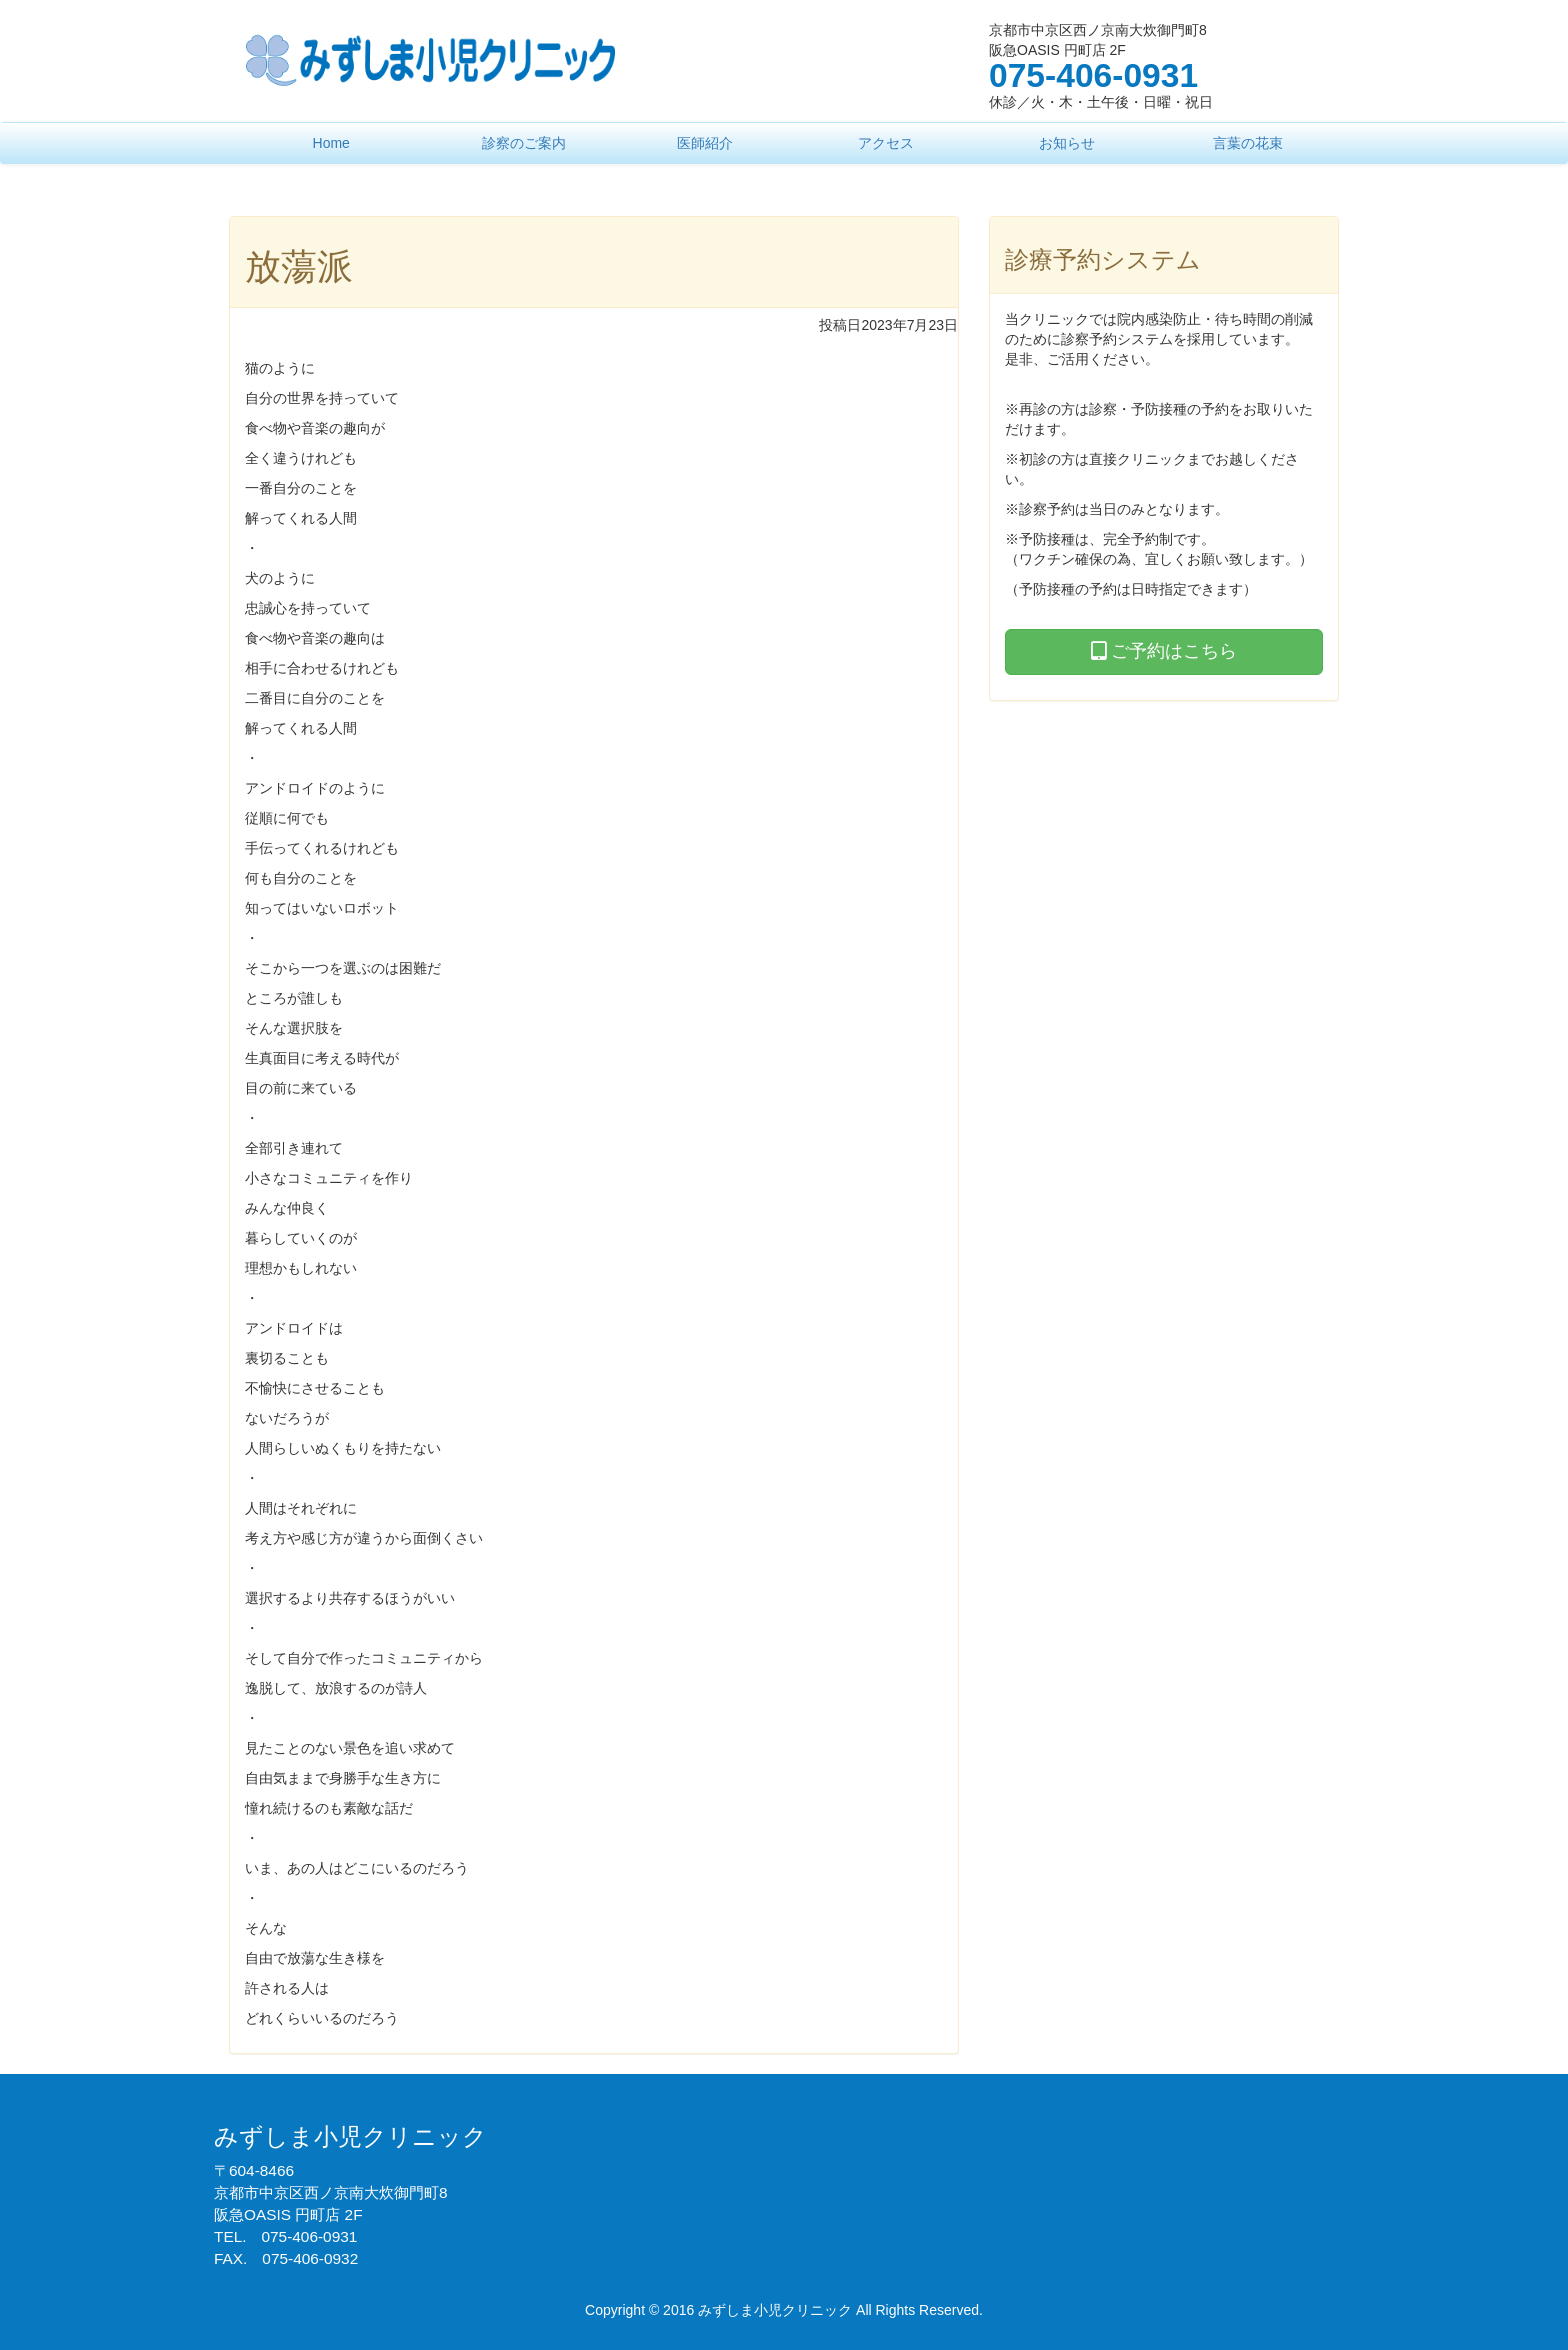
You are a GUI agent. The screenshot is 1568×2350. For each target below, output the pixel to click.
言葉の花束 (1248, 143)
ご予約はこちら (1164, 651)
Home (331, 143)
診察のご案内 (524, 143)
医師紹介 (705, 143)
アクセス (886, 143)
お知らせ (1067, 143)
